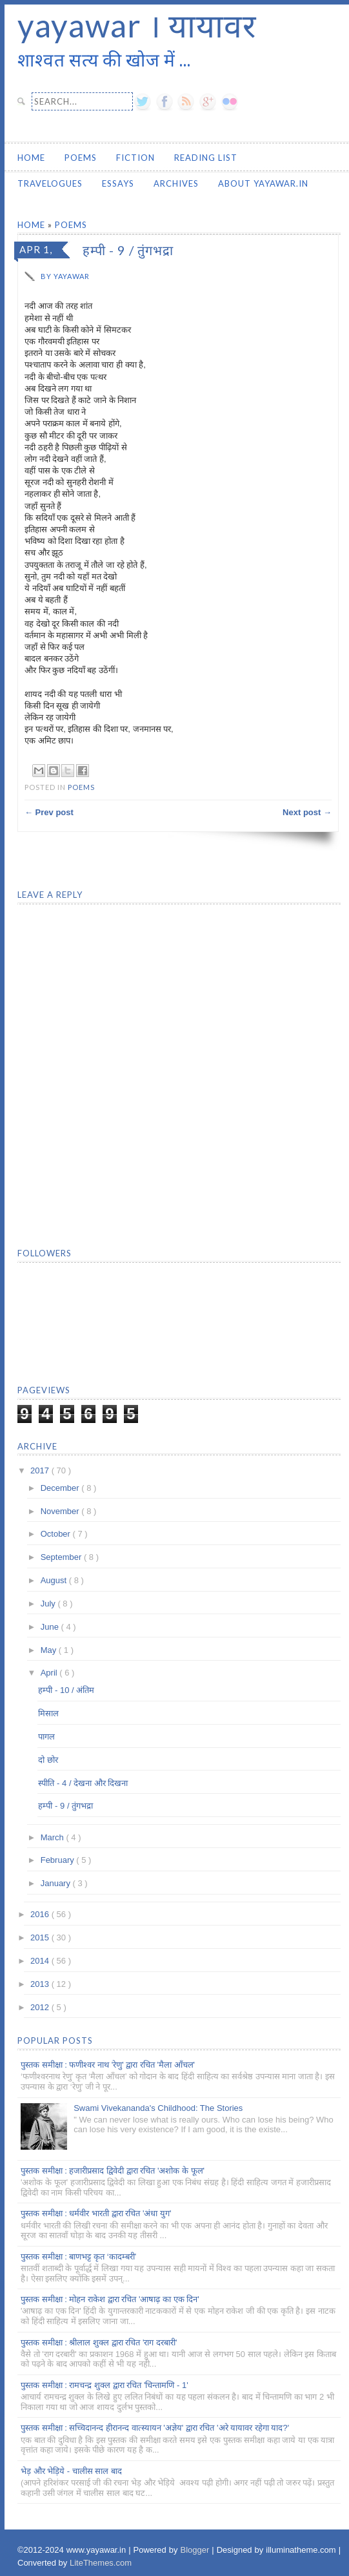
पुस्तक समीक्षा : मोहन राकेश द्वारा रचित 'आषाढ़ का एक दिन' (110, 2299)
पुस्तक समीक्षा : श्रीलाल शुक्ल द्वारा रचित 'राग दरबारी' (99, 2342)
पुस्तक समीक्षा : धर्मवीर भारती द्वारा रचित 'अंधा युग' (96, 2213)
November (61, 1511)
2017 (41, 1470)
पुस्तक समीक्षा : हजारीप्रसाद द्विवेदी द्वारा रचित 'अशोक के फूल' (112, 2171)
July (49, 1603)
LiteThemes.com (101, 2563)
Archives (176, 183)
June (51, 1627)
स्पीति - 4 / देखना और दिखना (83, 1783)
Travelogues (50, 183)
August (55, 1580)
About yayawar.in (263, 183)
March (53, 1837)
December (61, 1488)
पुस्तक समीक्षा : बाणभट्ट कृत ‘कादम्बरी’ (78, 2256)
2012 (41, 2007)
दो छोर (48, 1760)
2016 (41, 1914)
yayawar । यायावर (136, 25)
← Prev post (49, 812)
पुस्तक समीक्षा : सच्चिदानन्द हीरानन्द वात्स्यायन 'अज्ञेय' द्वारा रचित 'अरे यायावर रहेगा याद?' (155, 2428)
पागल (46, 1736)
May (50, 1650)
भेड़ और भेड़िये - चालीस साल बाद (71, 2471)
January (57, 1883)
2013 (41, 1984)
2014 (41, 1961)
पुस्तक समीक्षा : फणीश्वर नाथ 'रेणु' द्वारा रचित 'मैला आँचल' (108, 2065)
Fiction (135, 157)
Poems (81, 157)
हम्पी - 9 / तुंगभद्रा (65, 1806)
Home (31, 157)
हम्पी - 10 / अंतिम (66, 1690)
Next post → (307, 812)
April (50, 1673)
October (57, 1534)
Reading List (205, 157)
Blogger (196, 2550)
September (62, 1557)
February (59, 1860)
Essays (118, 183)
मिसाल (48, 1713)
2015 (41, 1937)
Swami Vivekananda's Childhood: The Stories (158, 2108)
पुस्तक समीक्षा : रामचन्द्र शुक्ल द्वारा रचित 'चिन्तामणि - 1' (104, 2385)
